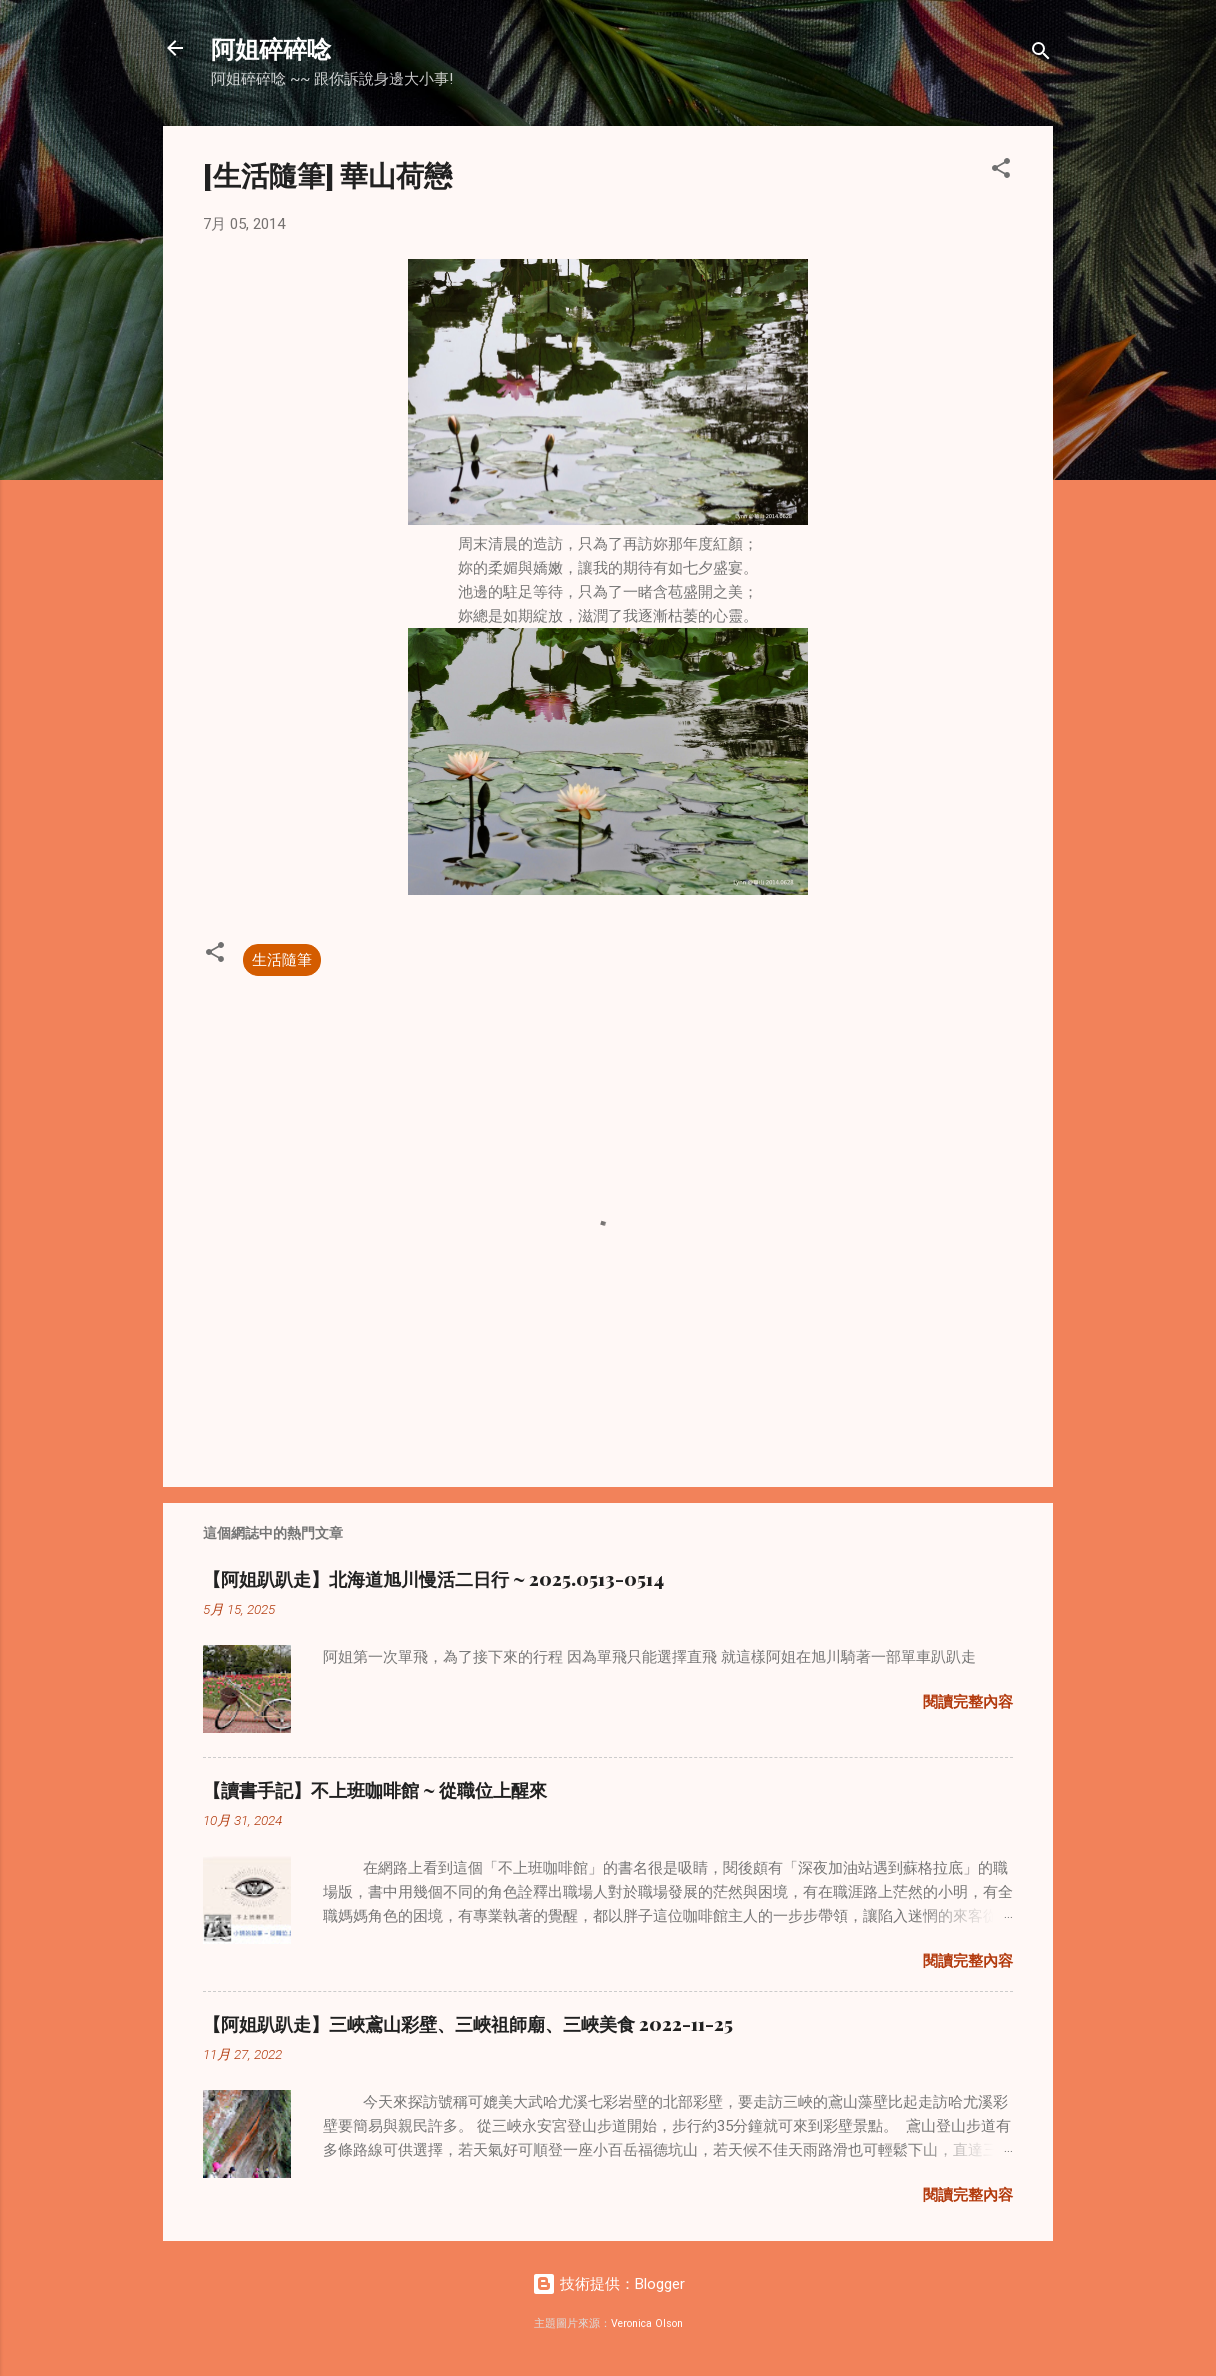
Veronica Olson (647, 2323)
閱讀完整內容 (968, 1702)
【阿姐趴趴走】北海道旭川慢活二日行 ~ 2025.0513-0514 (433, 1579)
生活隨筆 (282, 960)
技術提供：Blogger (608, 2284)
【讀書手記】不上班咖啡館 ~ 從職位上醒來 (375, 1790)
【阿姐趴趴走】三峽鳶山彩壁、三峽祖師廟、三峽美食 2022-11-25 (468, 2024)
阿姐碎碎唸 (271, 48)
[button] (1001, 171)
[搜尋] (1041, 54)
